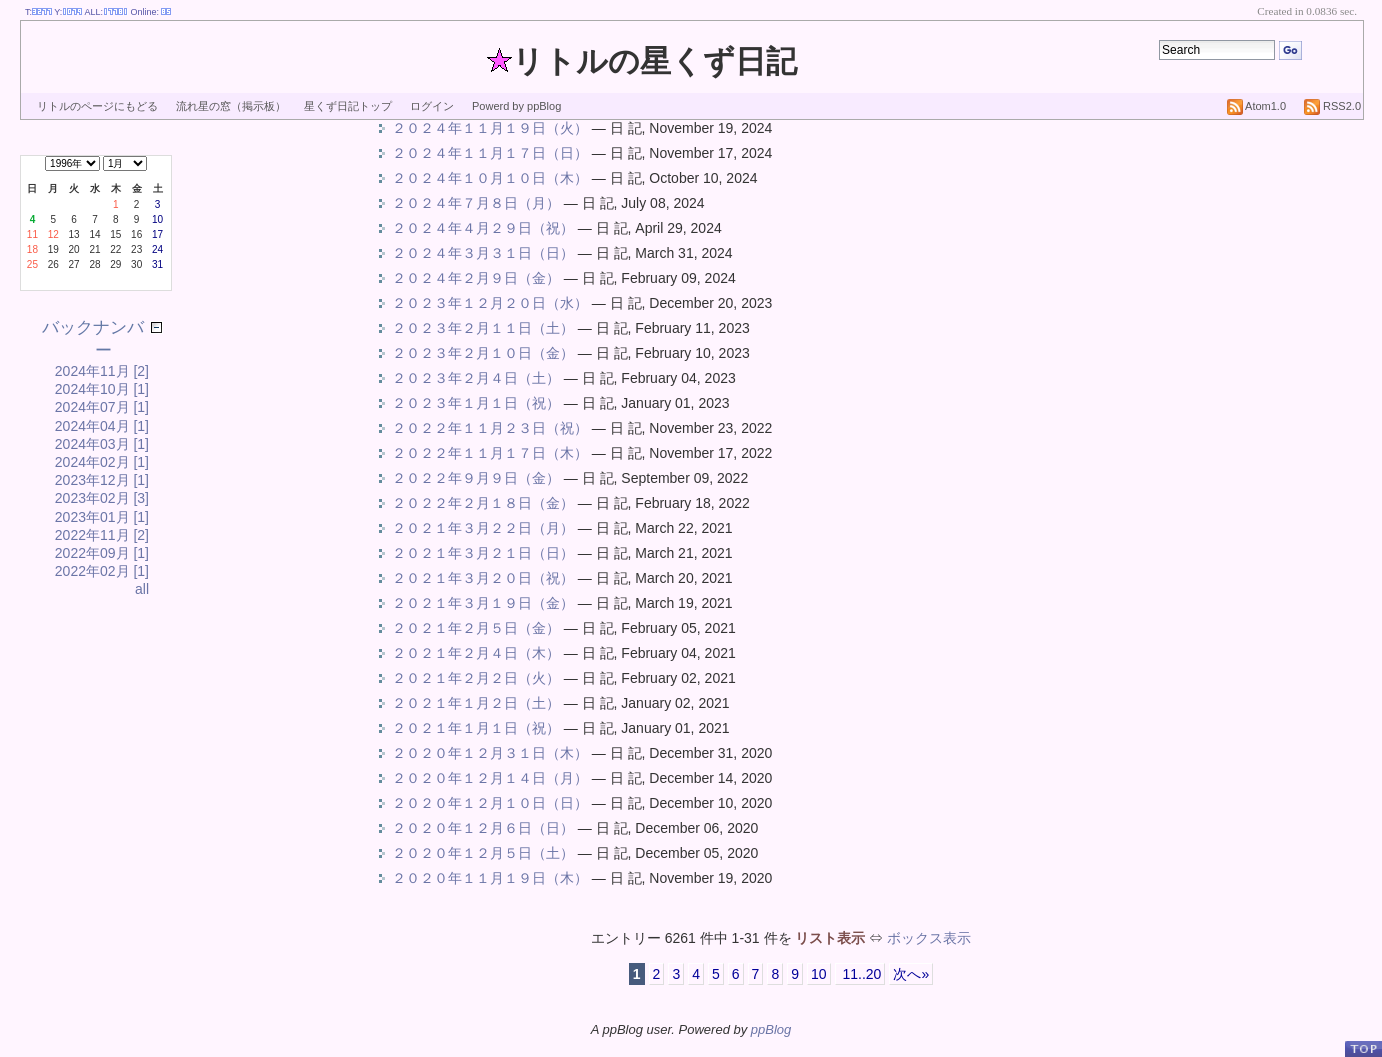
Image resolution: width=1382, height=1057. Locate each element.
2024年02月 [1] (102, 462)
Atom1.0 (1256, 106)
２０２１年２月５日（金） (476, 628)
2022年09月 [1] (102, 553)
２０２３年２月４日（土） (476, 378)
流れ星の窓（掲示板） (231, 106)
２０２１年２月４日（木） (476, 653)
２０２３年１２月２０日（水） (490, 303)
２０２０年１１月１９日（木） (490, 878)
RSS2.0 (1332, 106)
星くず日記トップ (348, 106)
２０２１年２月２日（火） (476, 678)
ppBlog (771, 1029)
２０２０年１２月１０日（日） (490, 803)
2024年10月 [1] (102, 389)
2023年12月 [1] (102, 480)
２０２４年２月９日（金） (476, 278)
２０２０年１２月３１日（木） (490, 753)
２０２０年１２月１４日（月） (490, 778)
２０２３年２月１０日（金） (483, 353)
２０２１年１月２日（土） (476, 703)
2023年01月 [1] (102, 517)
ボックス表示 (929, 938)
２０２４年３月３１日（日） (483, 253)
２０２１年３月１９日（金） (483, 603)
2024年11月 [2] (102, 371)
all (142, 589)
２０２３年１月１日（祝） (476, 403)
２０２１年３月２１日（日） (483, 553)
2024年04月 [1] (102, 426)
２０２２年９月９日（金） (476, 478)
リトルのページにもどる (97, 106)
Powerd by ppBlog (516, 106)
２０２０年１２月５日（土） (483, 853)
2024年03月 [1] (102, 444)
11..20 (860, 974)
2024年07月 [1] (102, 407)
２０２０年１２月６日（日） (483, 828)
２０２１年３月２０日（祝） (483, 578)
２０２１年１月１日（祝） (476, 728)
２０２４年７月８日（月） (476, 203)
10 (819, 974)
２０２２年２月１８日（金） (483, 503)
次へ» (911, 974)
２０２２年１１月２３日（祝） (490, 428)
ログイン (432, 106)
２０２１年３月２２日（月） (483, 528)
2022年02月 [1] (102, 571)
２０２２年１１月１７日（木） (490, 453)
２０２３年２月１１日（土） (483, 328)
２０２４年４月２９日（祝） (483, 228)
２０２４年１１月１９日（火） (490, 128)
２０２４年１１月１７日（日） (490, 153)
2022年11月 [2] (102, 535)
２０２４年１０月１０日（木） (490, 178)
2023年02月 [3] (102, 498)
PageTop (1363, 1048)
